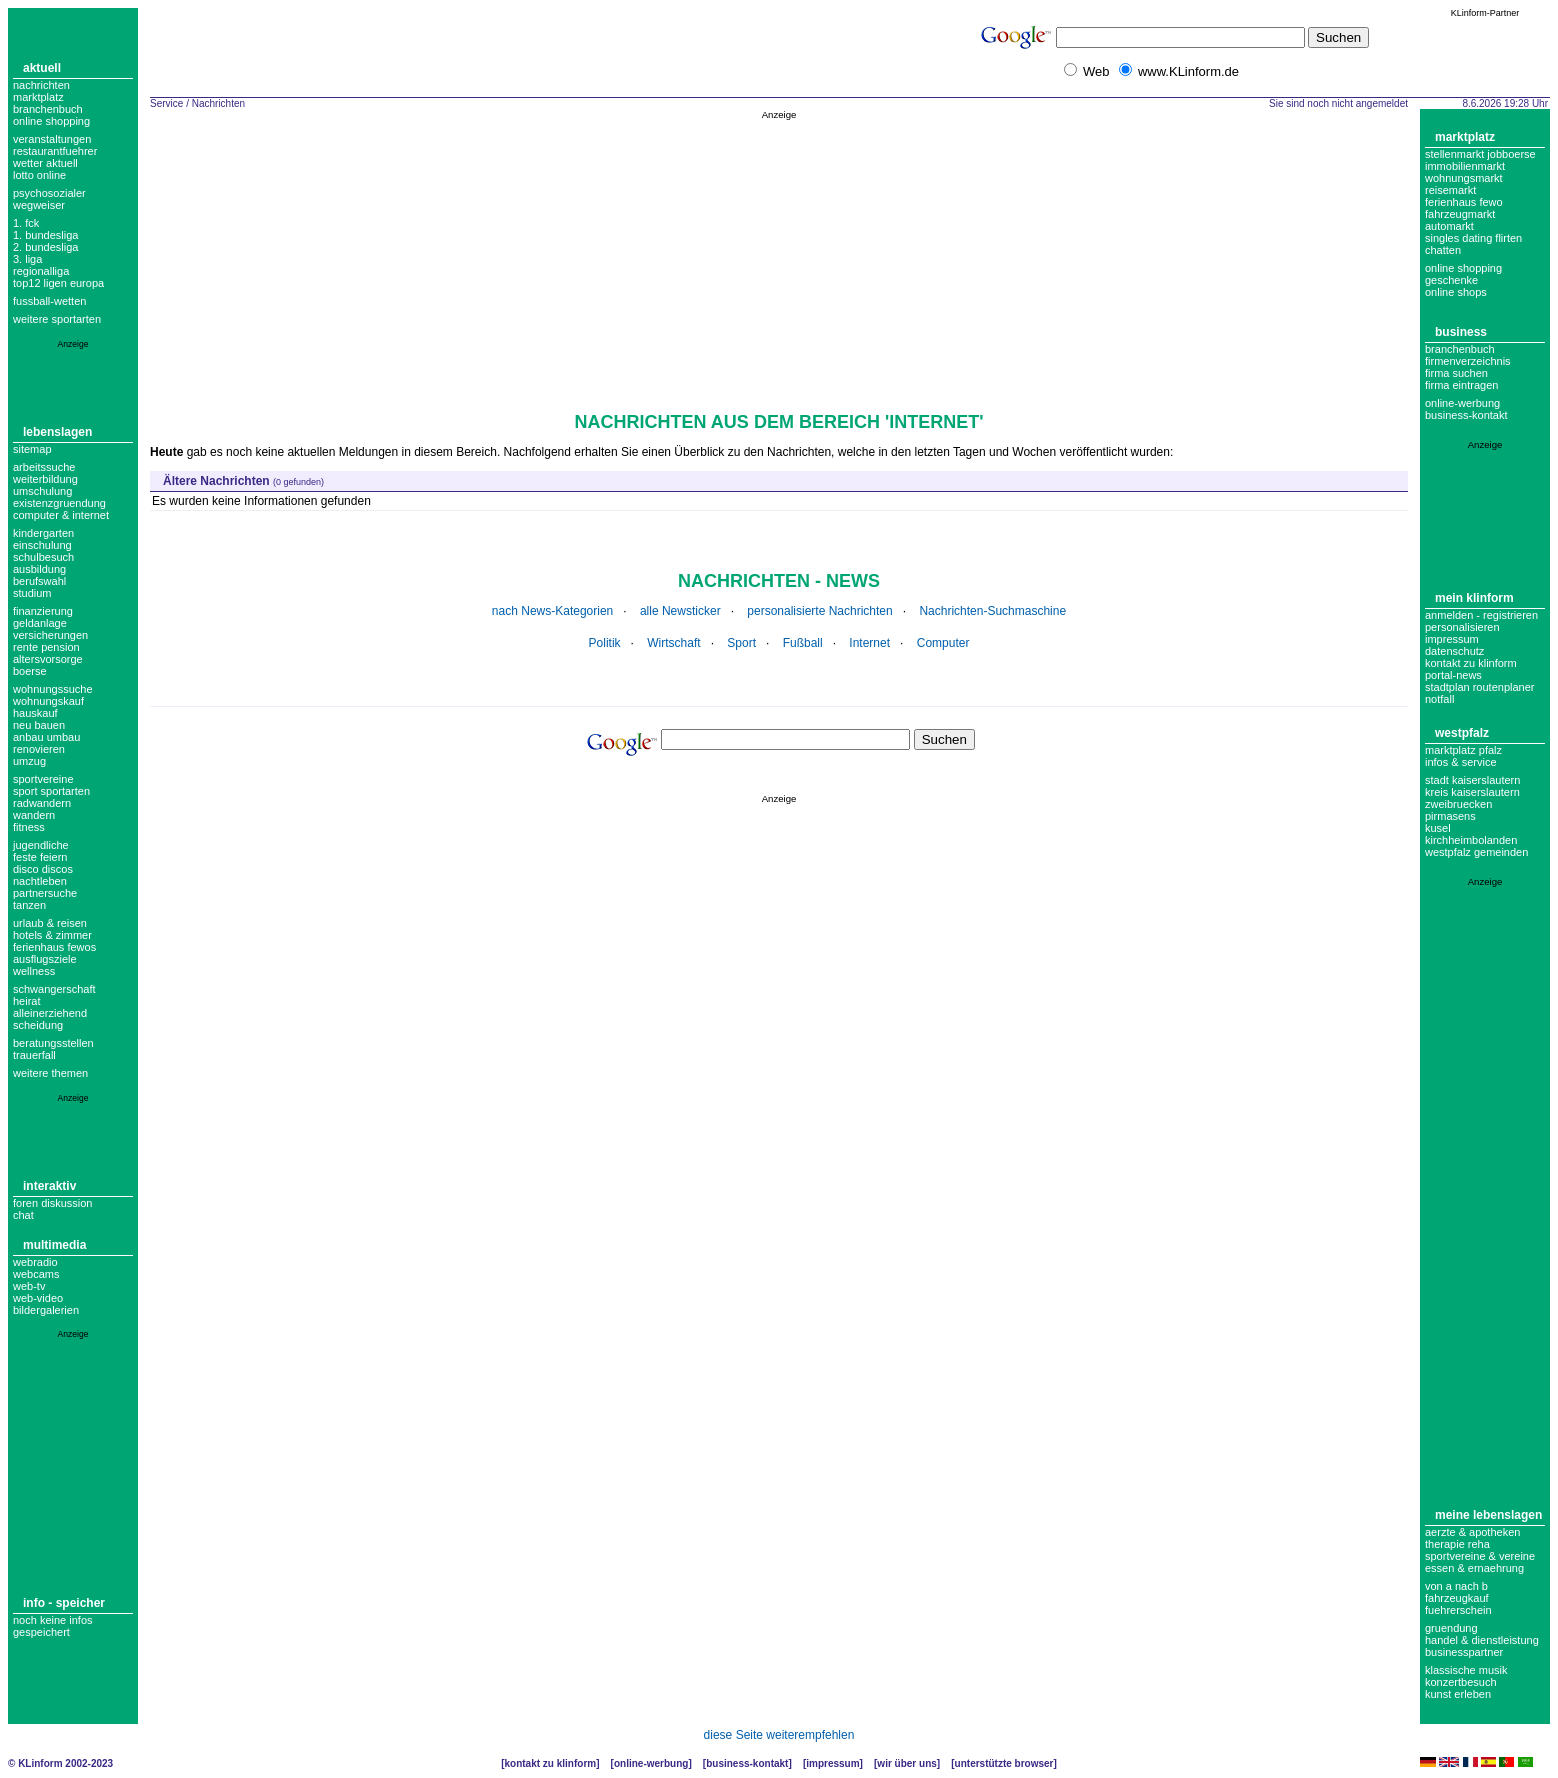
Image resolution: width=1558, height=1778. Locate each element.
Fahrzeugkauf (1457, 1598)
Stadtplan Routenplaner (1479, 687)
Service (166, 103)
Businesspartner (1464, 1652)
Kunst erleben (1458, 1694)
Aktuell (42, 68)
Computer (943, 643)
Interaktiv (49, 1186)
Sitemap (32, 449)
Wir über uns (906, 1763)
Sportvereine (43, 779)
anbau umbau (46, 737)
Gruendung (1451, 1628)
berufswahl (39, 581)
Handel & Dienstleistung (1482, 1640)
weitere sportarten (57, 319)
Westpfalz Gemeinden (1476, 852)
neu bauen (39, 725)
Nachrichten (41, 85)
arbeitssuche (44, 467)
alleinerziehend (50, 1013)
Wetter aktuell (45, 163)
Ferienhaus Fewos (54, 947)
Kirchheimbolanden (1471, 840)
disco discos (43, 869)
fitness (29, 827)
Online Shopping (51, 121)
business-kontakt (1466, 415)
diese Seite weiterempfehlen (779, 1735)
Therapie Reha (1457, 1544)
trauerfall (34, 1055)
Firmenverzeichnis (1468, 361)
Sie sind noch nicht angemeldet (1338, 103)
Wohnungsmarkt (1464, 178)
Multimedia (54, 1245)
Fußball (803, 643)
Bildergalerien (46, 1310)
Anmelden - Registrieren (1481, 615)
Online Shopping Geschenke (1463, 274)
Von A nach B (1456, 1586)
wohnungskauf (48, 701)
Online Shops (1456, 292)
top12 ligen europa (58, 283)
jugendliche (41, 845)
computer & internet (61, 515)
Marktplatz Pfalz (1463, 750)
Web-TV (29, 1286)
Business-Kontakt (747, 1763)
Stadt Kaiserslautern (1472, 780)
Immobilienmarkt (1465, 166)
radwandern (42, 803)
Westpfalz (1462, 733)
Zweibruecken (1458, 804)
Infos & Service (1461, 762)
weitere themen (50, 1073)
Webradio (35, 1262)
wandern (34, 815)
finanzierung (43, 611)
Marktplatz (38, 97)
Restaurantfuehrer (55, 151)
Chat (23, 1215)
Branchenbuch (48, 109)
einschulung (42, 545)
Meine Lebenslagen (1488, 1515)
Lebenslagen (57, 432)
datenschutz (1454, 651)
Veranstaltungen (52, 139)
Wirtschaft (673, 643)
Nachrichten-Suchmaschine (992, 611)
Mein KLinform (1474, 598)
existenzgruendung (59, 503)
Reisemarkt (1450, 190)
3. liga (27, 259)
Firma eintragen (1461, 385)
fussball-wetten (49, 301)
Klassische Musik (1466, 1670)
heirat (27, 1001)
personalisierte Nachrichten (819, 611)
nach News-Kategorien (552, 611)
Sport (741, 643)
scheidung (38, 1025)
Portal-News (1453, 675)
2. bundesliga (45, 247)
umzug (29, 761)
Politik (605, 643)
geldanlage (40, 623)
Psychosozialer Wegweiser (49, 199)
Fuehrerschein (1458, 1610)
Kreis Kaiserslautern (1472, 792)
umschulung (42, 491)
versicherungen (50, 635)
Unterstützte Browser (1004, 1763)
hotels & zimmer (52, 935)
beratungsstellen (53, 1043)
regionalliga (41, 271)
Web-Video (38, 1298)
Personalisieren (1462, 627)
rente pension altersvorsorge (48, 653)
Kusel (1438, 828)
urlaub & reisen (50, 923)
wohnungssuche (53, 689)
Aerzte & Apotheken (1472, 1532)
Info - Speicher (64, 1603)
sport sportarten (51, 791)
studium (32, 593)
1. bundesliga (45, 235)
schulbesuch (43, 557)
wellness (34, 971)
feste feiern (40, 857)
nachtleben (40, 881)
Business (1461, 332)
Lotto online (39, 175)
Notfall (1439, 699)
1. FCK (26, 223)
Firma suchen (1456, 373)
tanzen (29, 905)
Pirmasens (1450, 816)
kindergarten (43, 533)
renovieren (39, 749)
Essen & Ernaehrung (1474, 1568)
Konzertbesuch (1461, 1682)
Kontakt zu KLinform (1471, 663)
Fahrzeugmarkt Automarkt (1460, 220)
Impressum (1452, 639)
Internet (869, 643)
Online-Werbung (1462, 403)
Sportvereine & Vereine (1480, 1556)
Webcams (36, 1274)
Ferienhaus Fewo (1464, 202)
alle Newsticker (680, 611)
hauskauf (35, 713)
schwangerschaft (54, 989)
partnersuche (45, 893)
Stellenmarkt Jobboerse (1480, 154)
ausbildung (39, 569)
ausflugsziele (45, 959)
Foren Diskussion (53, 1203)
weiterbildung (45, 479)
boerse (30, 671)
